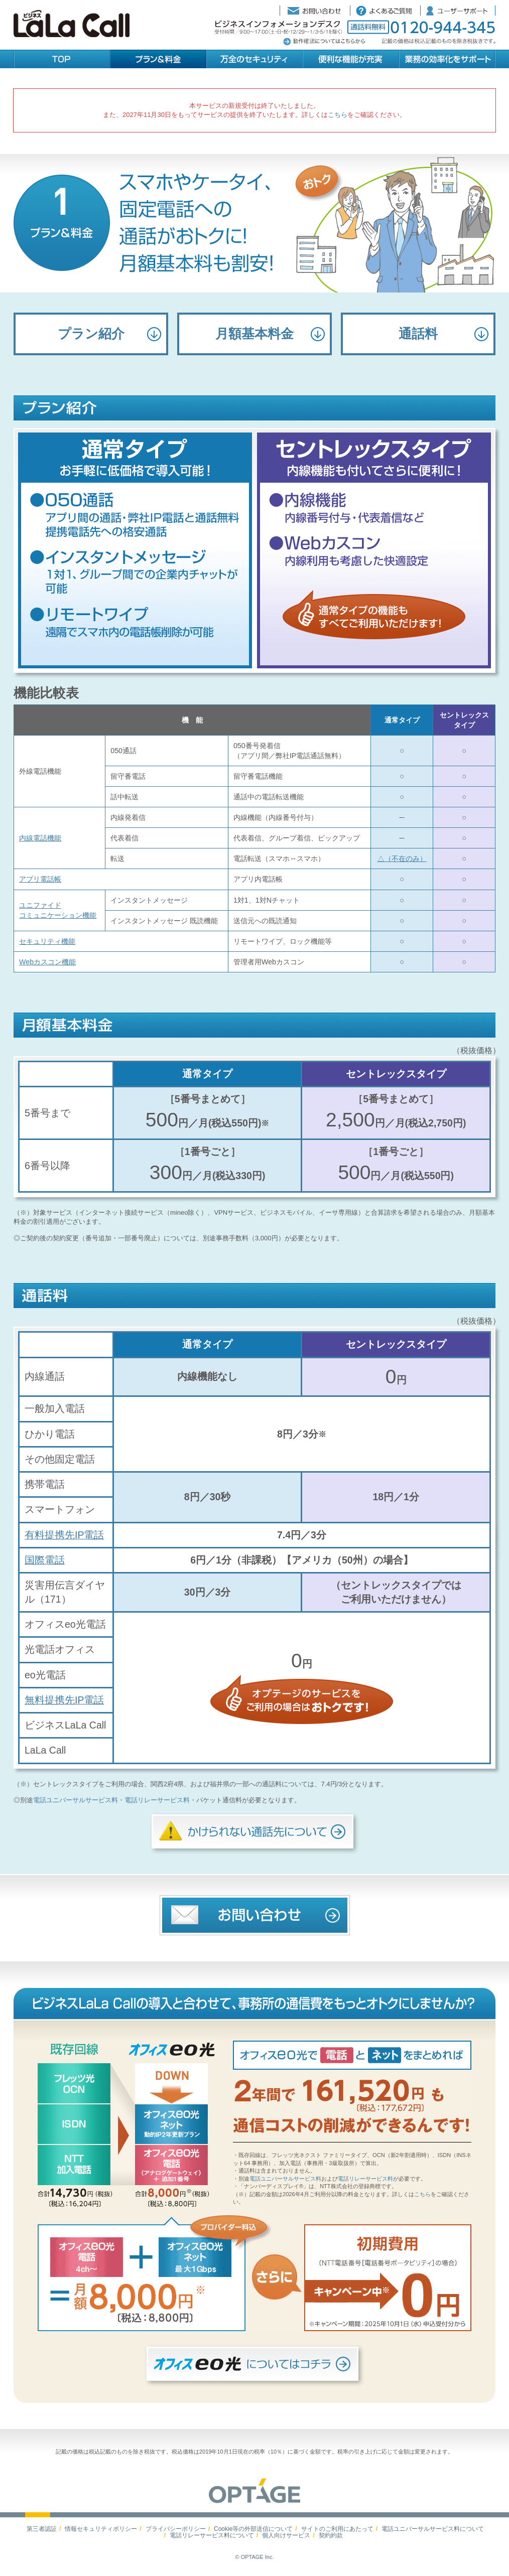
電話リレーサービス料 (157, 1800)
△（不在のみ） (402, 858)
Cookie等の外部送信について (253, 2528)
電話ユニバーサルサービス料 (75, 1800)
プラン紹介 (91, 333)
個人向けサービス (286, 2535)
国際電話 (45, 1559)
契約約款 (331, 2535)
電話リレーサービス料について (212, 2535)
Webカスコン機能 (47, 962)
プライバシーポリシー (176, 2528)
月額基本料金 (254, 333)
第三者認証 (42, 2528)
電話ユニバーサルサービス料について (432, 2528)
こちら (337, 114)
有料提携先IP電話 (64, 1534)
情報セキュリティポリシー (101, 2528)
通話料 (418, 333)
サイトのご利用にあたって (337, 2528)
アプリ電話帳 (40, 879)
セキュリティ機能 (47, 941)
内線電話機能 (40, 838)
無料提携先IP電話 (64, 1699)
